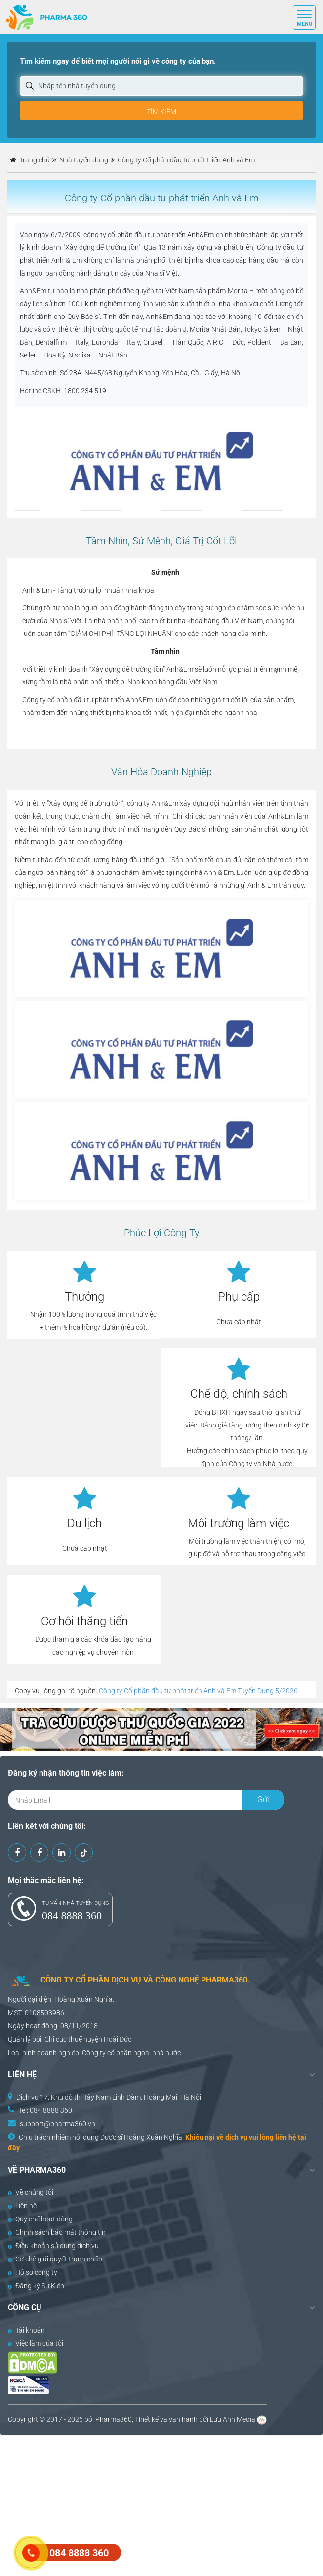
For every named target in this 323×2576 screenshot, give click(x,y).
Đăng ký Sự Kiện (36, 2286)
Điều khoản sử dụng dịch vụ (53, 2246)
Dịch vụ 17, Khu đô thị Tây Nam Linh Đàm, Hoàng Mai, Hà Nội (108, 2097)
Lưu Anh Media (232, 2419)
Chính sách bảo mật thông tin (57, 2232)
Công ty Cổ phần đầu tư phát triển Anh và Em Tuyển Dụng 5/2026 (198, 1691)
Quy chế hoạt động (40, 2219)
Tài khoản (26, 2330)
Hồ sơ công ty (32, 2272)
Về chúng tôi (30, 2192)
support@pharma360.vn (57, 2124)
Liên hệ (22, 2206)
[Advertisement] (161, 2504)
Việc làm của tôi (35, 2343)
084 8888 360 (72, 1915)
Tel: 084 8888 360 (45, 2110)
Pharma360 (113, 2419)
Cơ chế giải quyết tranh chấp (55, 2259)
